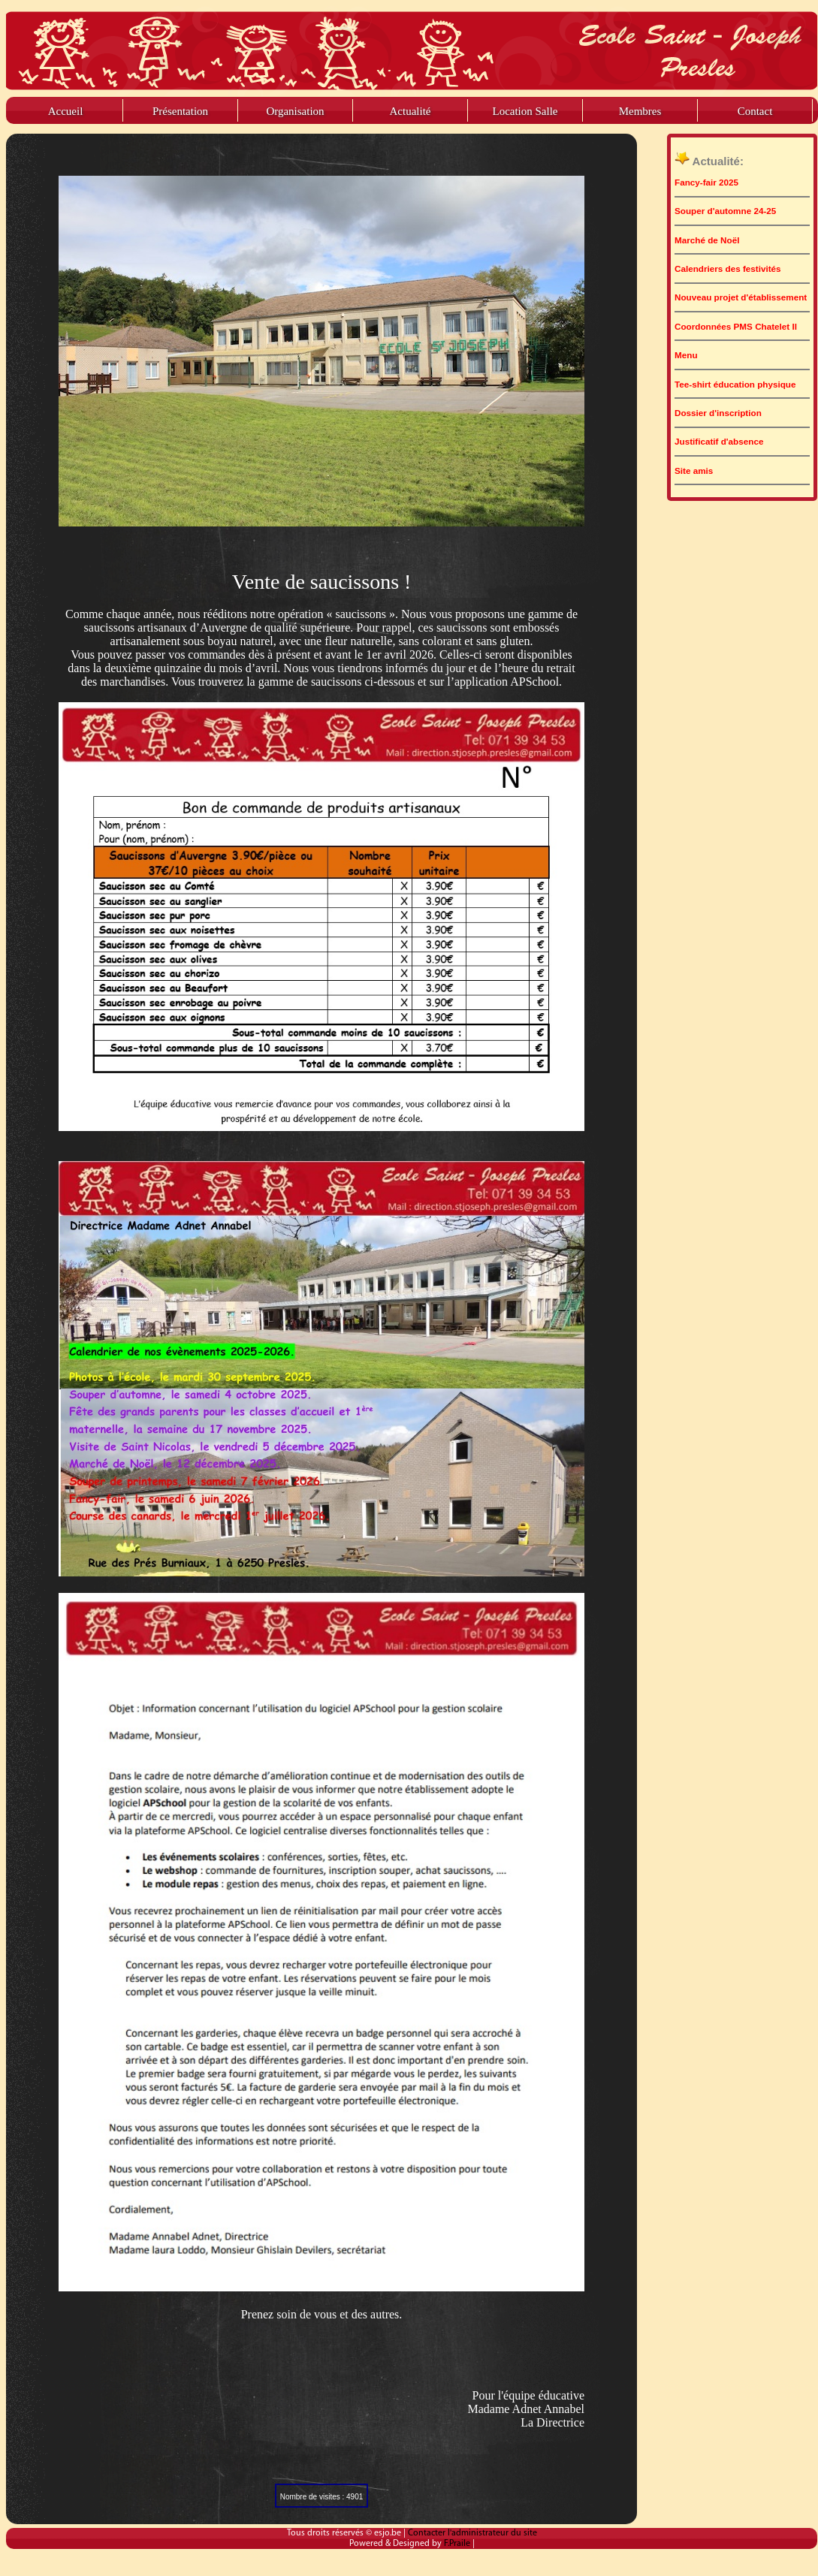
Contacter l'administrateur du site (472, 2533)
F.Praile (458, 2543)
